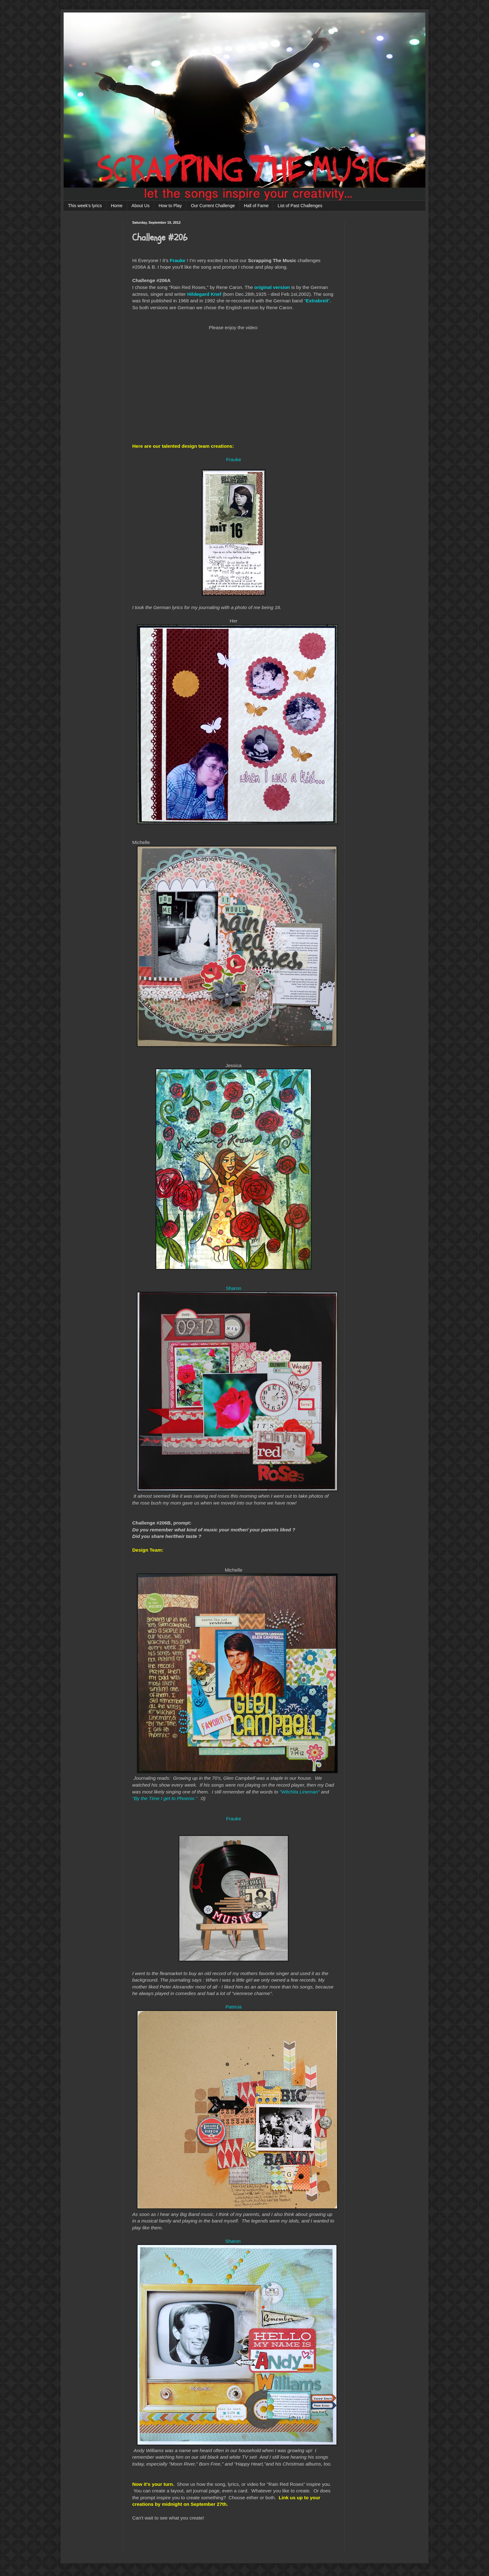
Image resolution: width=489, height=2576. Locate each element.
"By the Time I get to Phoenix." (165, 1798)
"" (317, 300)
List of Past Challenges (300, 205)
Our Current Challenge (213, 205)
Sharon (233, 1288)
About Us (141, 205)
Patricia (233, 2006)
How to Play (170, 205)
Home (116, 205)
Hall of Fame (256, 205)
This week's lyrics (85, 205)
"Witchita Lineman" (299, 1791)
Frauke (177, 260)
